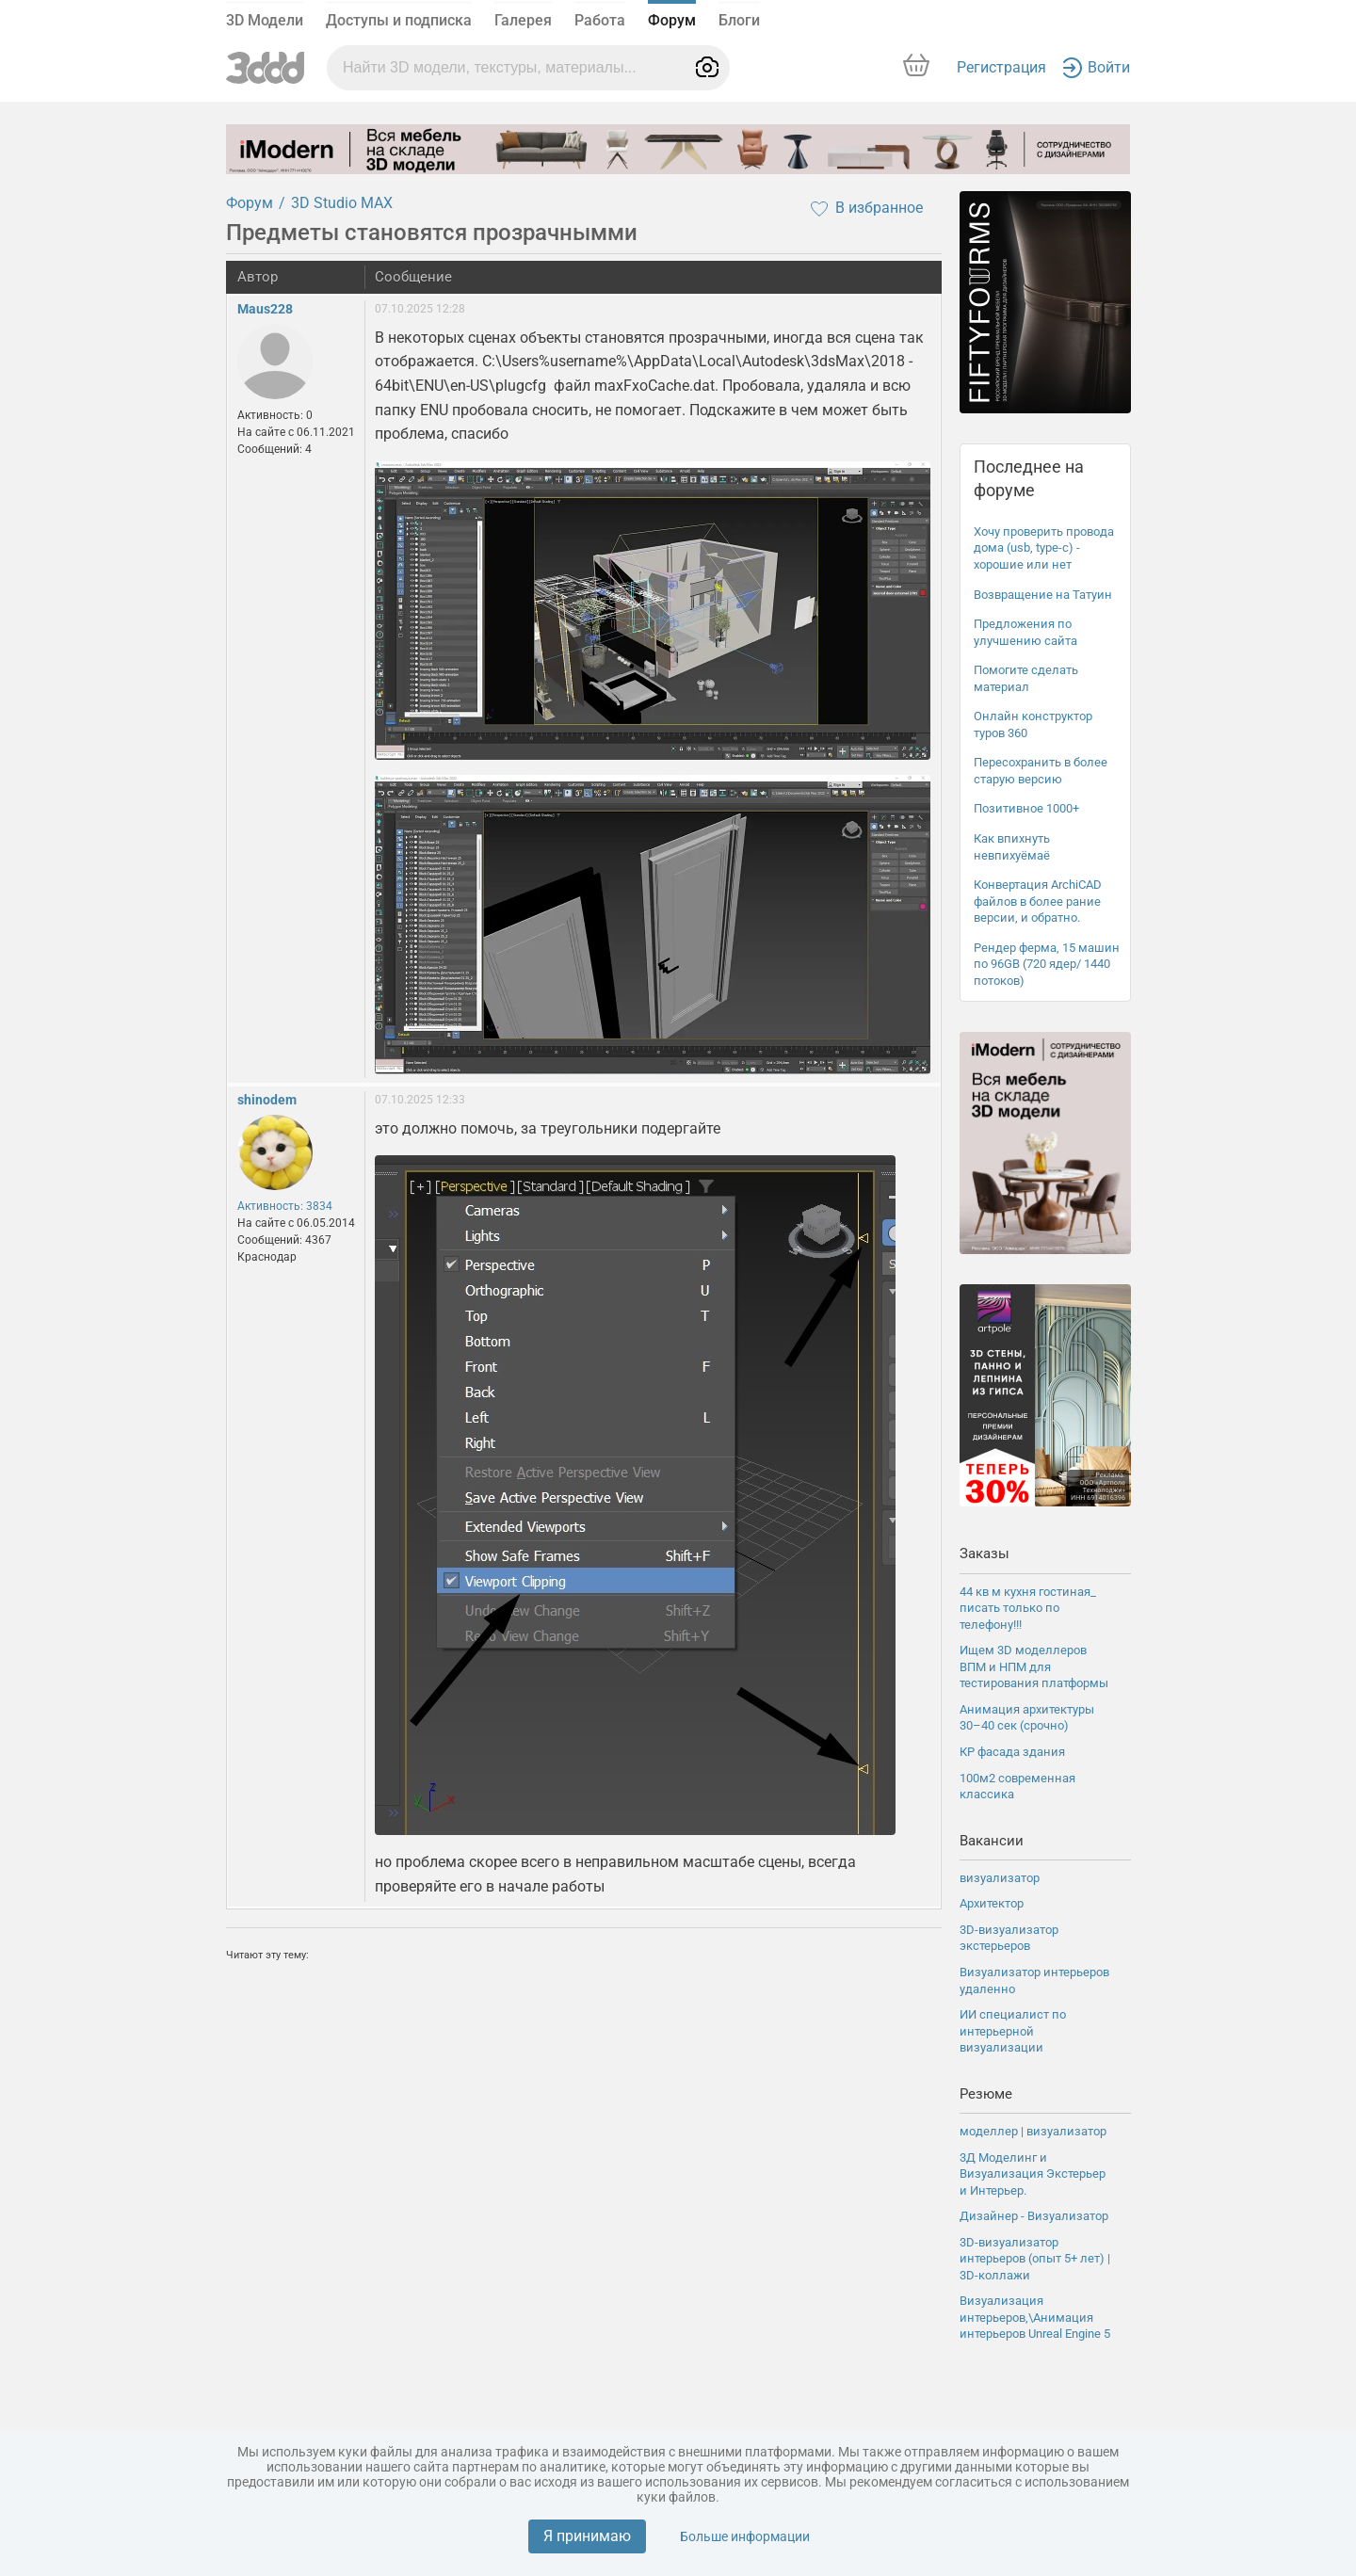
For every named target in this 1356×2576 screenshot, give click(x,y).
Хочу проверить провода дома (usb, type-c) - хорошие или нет (1044, 548)
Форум (672, 20)
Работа (599, 20)
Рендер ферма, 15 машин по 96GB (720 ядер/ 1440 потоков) (1047, 964)
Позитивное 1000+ (1026, 808)
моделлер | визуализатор (1033, 2131)
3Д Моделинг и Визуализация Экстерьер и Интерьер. (1033, 2174)
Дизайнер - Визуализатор (1034, 2216)
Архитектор (992, 1903)
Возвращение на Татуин (1043, 595)
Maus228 (265, 308)
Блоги (739, 20)
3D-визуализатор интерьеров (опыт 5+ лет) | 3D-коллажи (1035, 2258)
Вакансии (992, 1840)
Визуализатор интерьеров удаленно (1034, 1980)
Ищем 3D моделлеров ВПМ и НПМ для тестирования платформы (1034, 1666)
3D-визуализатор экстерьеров (1009, 1938)
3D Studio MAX (342, 203)
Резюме (986, 2093)
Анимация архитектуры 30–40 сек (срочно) (1027, 1717)
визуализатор (1000, 1878)
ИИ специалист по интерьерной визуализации (1013, 2030)
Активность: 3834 (284, 1206)
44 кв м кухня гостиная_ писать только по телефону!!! (1028, 1608)
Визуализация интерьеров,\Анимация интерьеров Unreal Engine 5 (1035, 2317)
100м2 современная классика (1017, 1786)
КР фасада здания (1012, 1752)
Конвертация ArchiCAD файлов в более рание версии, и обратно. (1038, 901)
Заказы (984, 1553)
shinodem (267, 1099)
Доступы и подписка (399, 20)
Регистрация (1001, 67)
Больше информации (745, 2536)
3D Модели (264, 20)
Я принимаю (587, 2536)
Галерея (523, 20)
